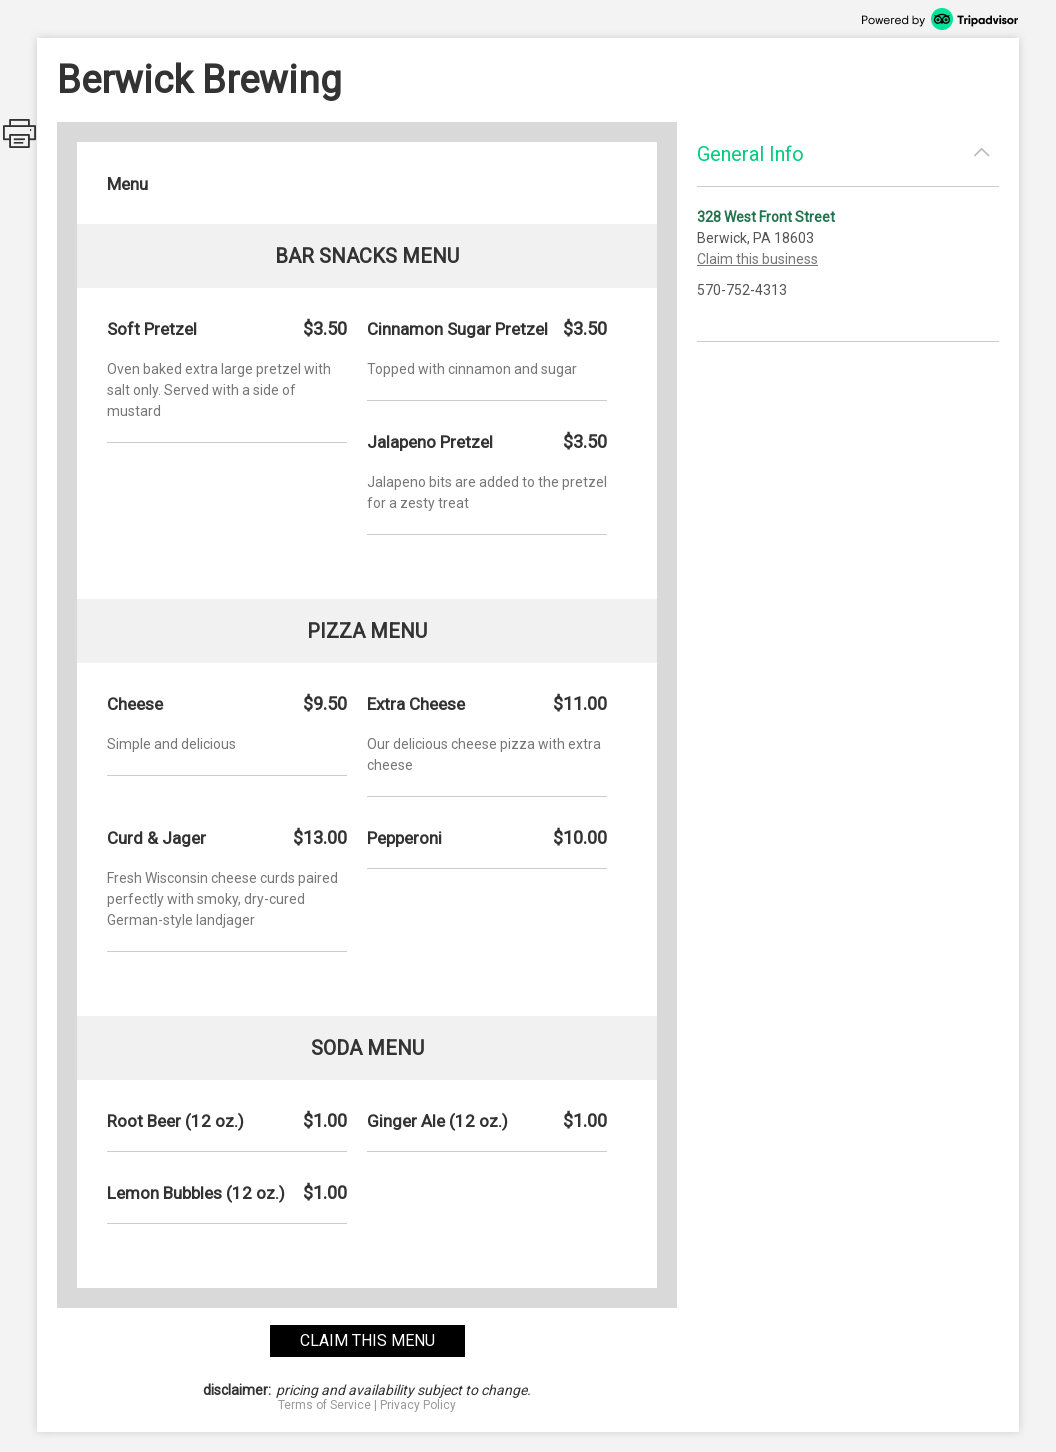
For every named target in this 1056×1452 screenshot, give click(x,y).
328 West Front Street (766, 217)
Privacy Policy (418, 1405)
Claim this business (757, 259)
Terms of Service (324, 1405)
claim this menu (367, 1340)
